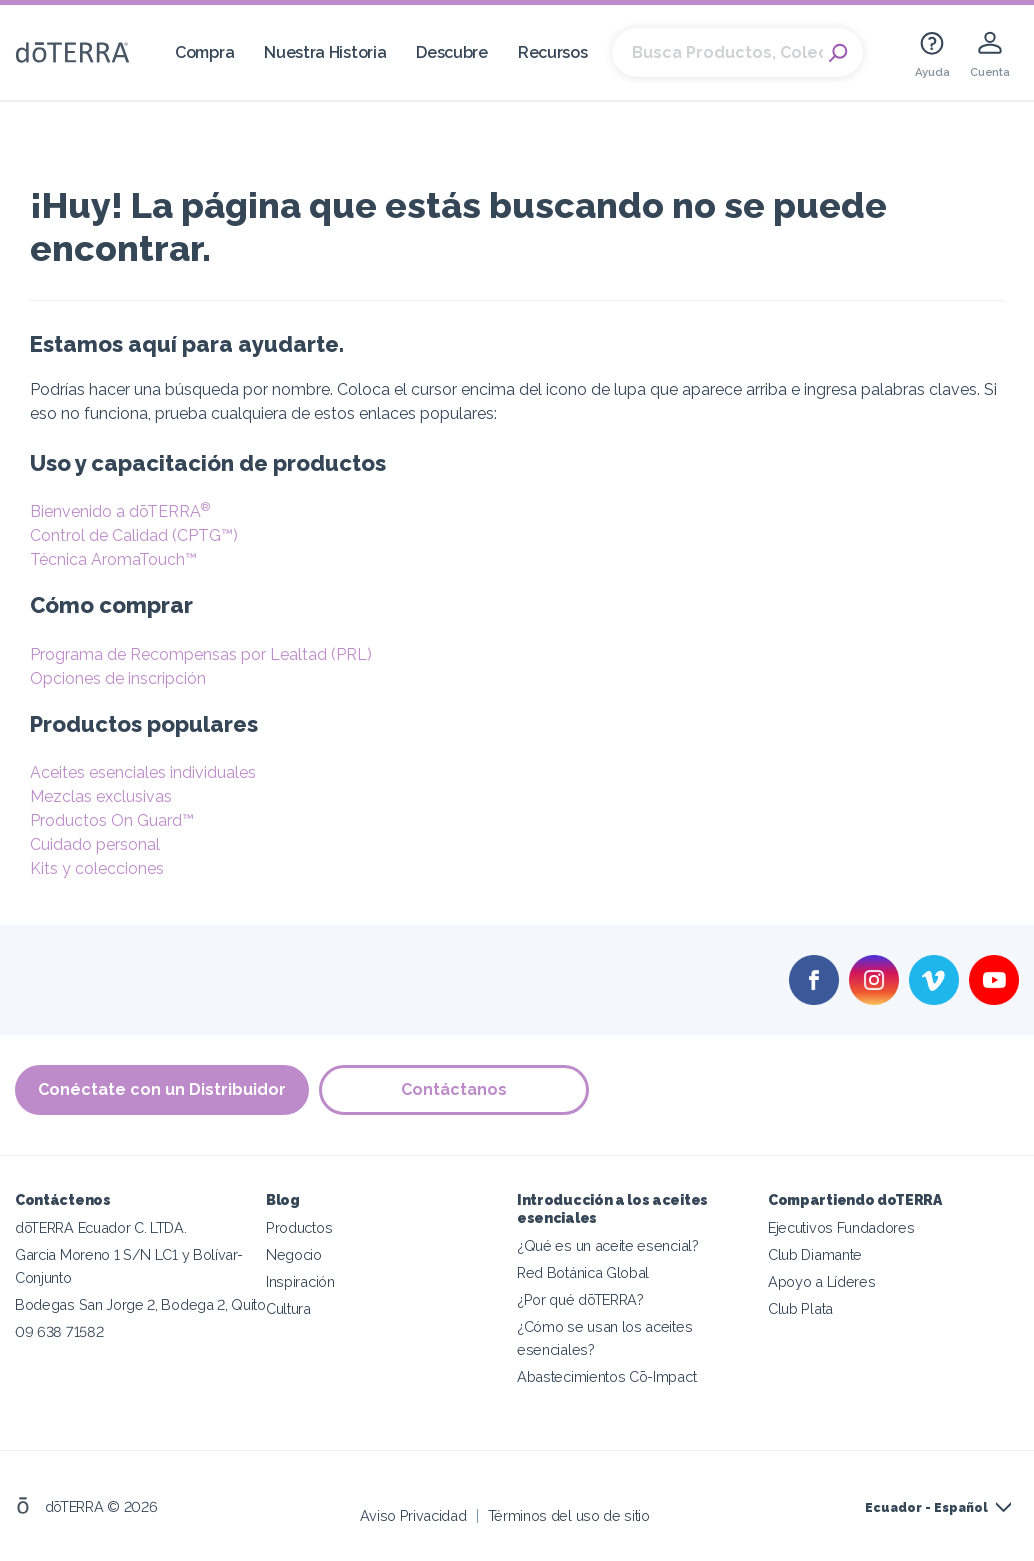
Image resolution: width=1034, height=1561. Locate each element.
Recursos (553, 52)
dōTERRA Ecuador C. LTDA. (101, 1227)
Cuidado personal (95, 844)
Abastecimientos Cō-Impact (606, 1376)
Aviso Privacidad (413, 1515)
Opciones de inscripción (118, 678)
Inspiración (300, 1281)
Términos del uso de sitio (569, 1515)
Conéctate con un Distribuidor (162, 1089)
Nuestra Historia (325, 52)
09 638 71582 (59, 1331)
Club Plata (800, 1308)
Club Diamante (815, 1254)
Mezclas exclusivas (101, 796)
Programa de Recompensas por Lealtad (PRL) (201, 654)
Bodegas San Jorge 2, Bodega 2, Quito (140, 1304)
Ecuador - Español (926, 1508)
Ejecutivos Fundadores (841, 1227)
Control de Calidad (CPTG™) (134, 535)
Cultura (288, 1308)
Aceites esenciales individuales (143, 772)
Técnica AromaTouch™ (113, 559)
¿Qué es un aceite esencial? (608, 1245)
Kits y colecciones (97, 868)
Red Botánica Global (583, 1272)
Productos (299, 1227)
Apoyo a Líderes (821, 1281)
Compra (204, 52)
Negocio (294, 1254)
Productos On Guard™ (112, 820)
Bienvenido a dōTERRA (120, 511)
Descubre (452, 52)
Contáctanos (454, 1089)
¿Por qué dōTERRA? (580, 1299)
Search (838, 53)
